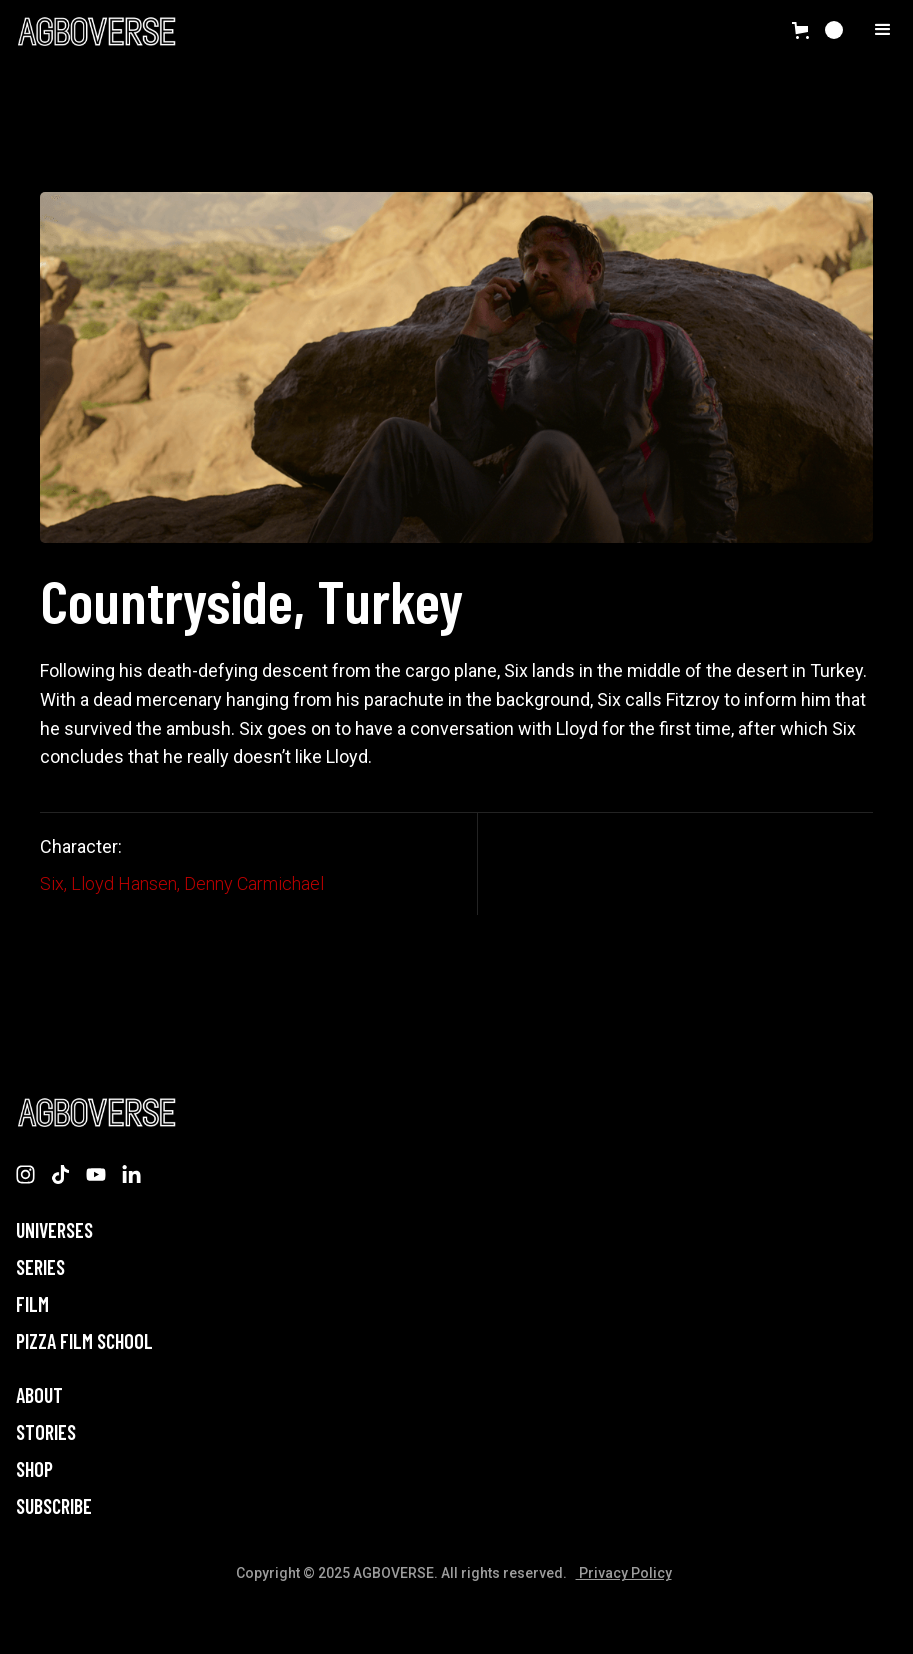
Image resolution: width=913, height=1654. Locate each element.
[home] (96, 31)
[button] (817, 30)
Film (32, 1304)
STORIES (46, 1432)
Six (52, 883)
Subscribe (54, 1506)
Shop (34, 1469)
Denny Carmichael (254, 883)
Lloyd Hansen (124, 883)
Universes (54, 1230)
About (39, 1395)
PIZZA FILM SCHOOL (84, 1341)
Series (40, 1267)
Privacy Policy (624, 1573)
